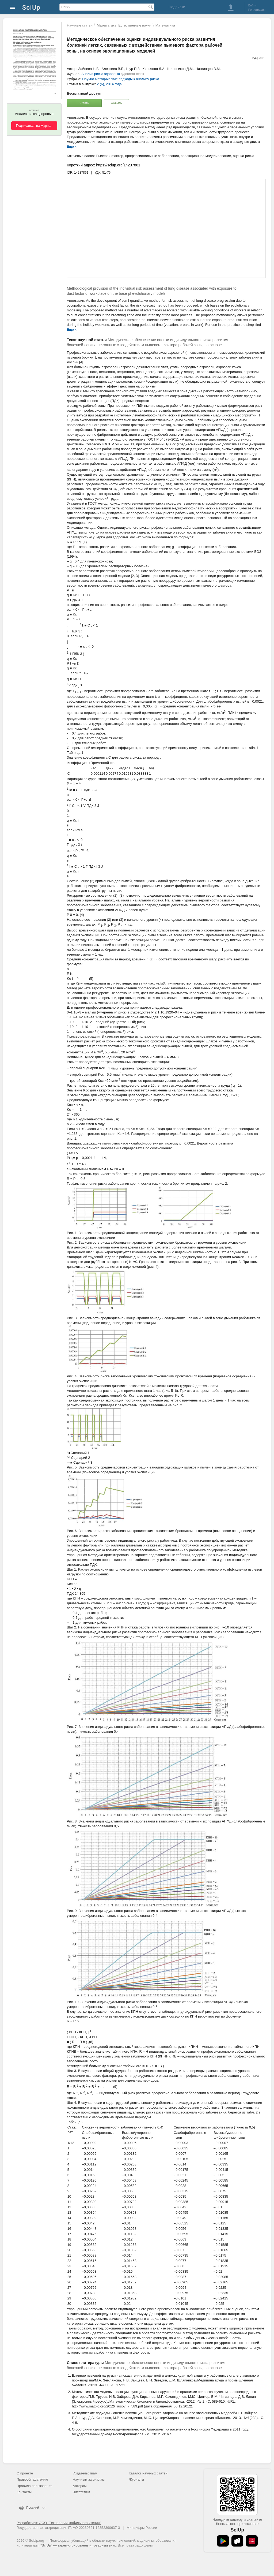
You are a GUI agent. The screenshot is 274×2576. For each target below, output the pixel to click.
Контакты (24, 2492)
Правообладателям (32, 2479)
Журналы (136, 2479)
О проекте (25, 2473)
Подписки (177, 7)
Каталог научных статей (148, 2473)
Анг (261, 58)
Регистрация (256, 9)
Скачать (116, 103)
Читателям (81, 2492)
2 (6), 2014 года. (110, 84)
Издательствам (85, 2473)
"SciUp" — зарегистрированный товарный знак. (78, 2545)
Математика (165, 25)
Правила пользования (34, 2486)
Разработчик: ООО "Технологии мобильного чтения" (59, 2523)
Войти (252, 5)
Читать (84, 103)
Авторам (80, 2486)
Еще (70, 146)
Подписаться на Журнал (34, 126)
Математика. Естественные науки (124, 25)
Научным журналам (89, 2479)
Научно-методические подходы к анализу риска (120, 79)
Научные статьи (80, 25)
